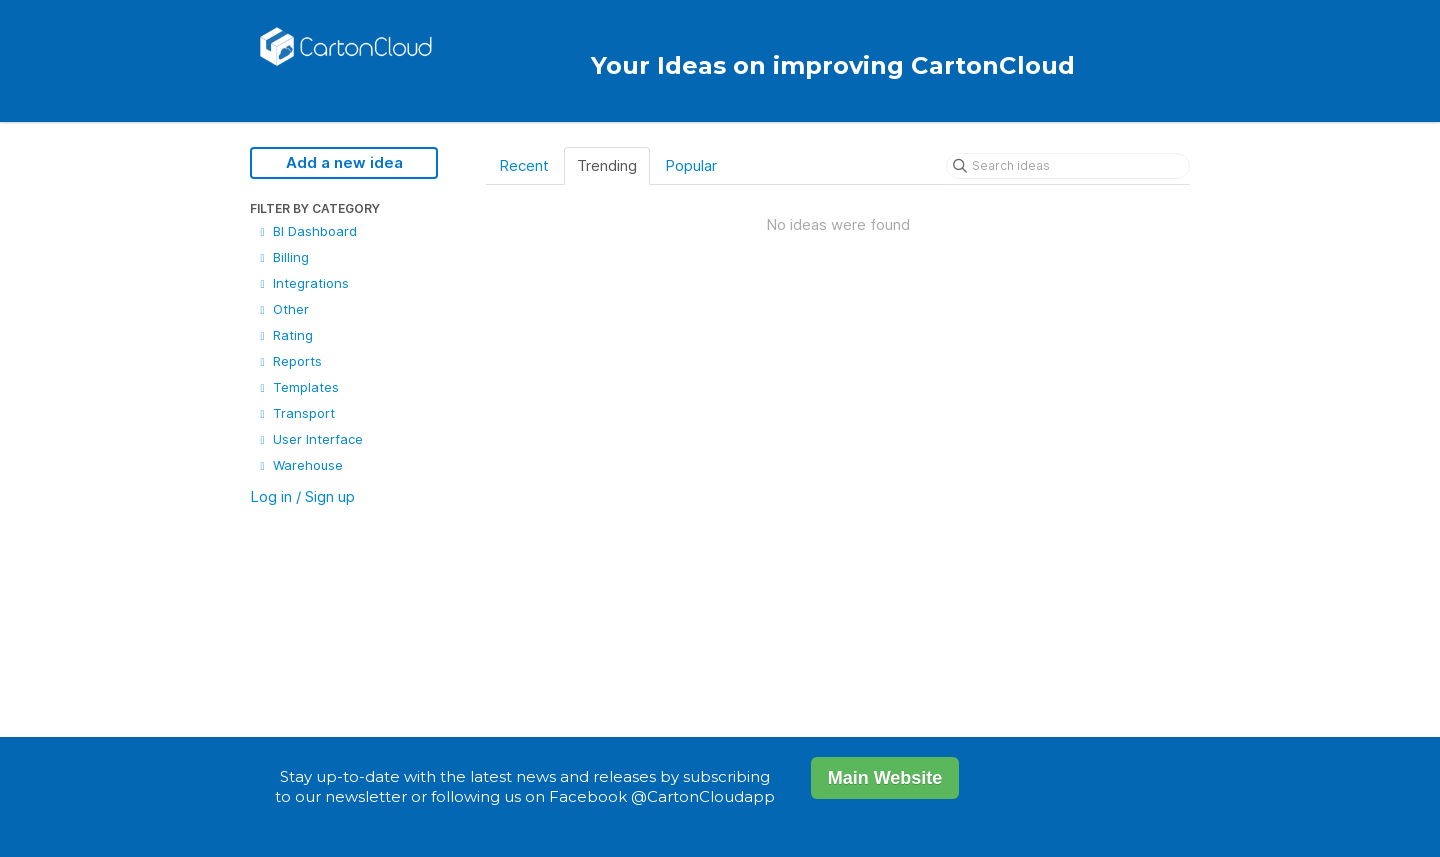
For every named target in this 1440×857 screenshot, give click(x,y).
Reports (289, 361)
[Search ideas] (1068, 166)
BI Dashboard (306, 231)
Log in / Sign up (302, 496)
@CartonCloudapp (703, 796)
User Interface (309, 439)
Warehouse (299, 465)
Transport (295, 413)
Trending (607, 165)
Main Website (885, 778)
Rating (284, 335)
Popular (691, 165)
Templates (297, 387)
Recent (524, 165)
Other (282, 309)
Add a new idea (344, 162)
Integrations (302, 283)
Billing (282, 257)
